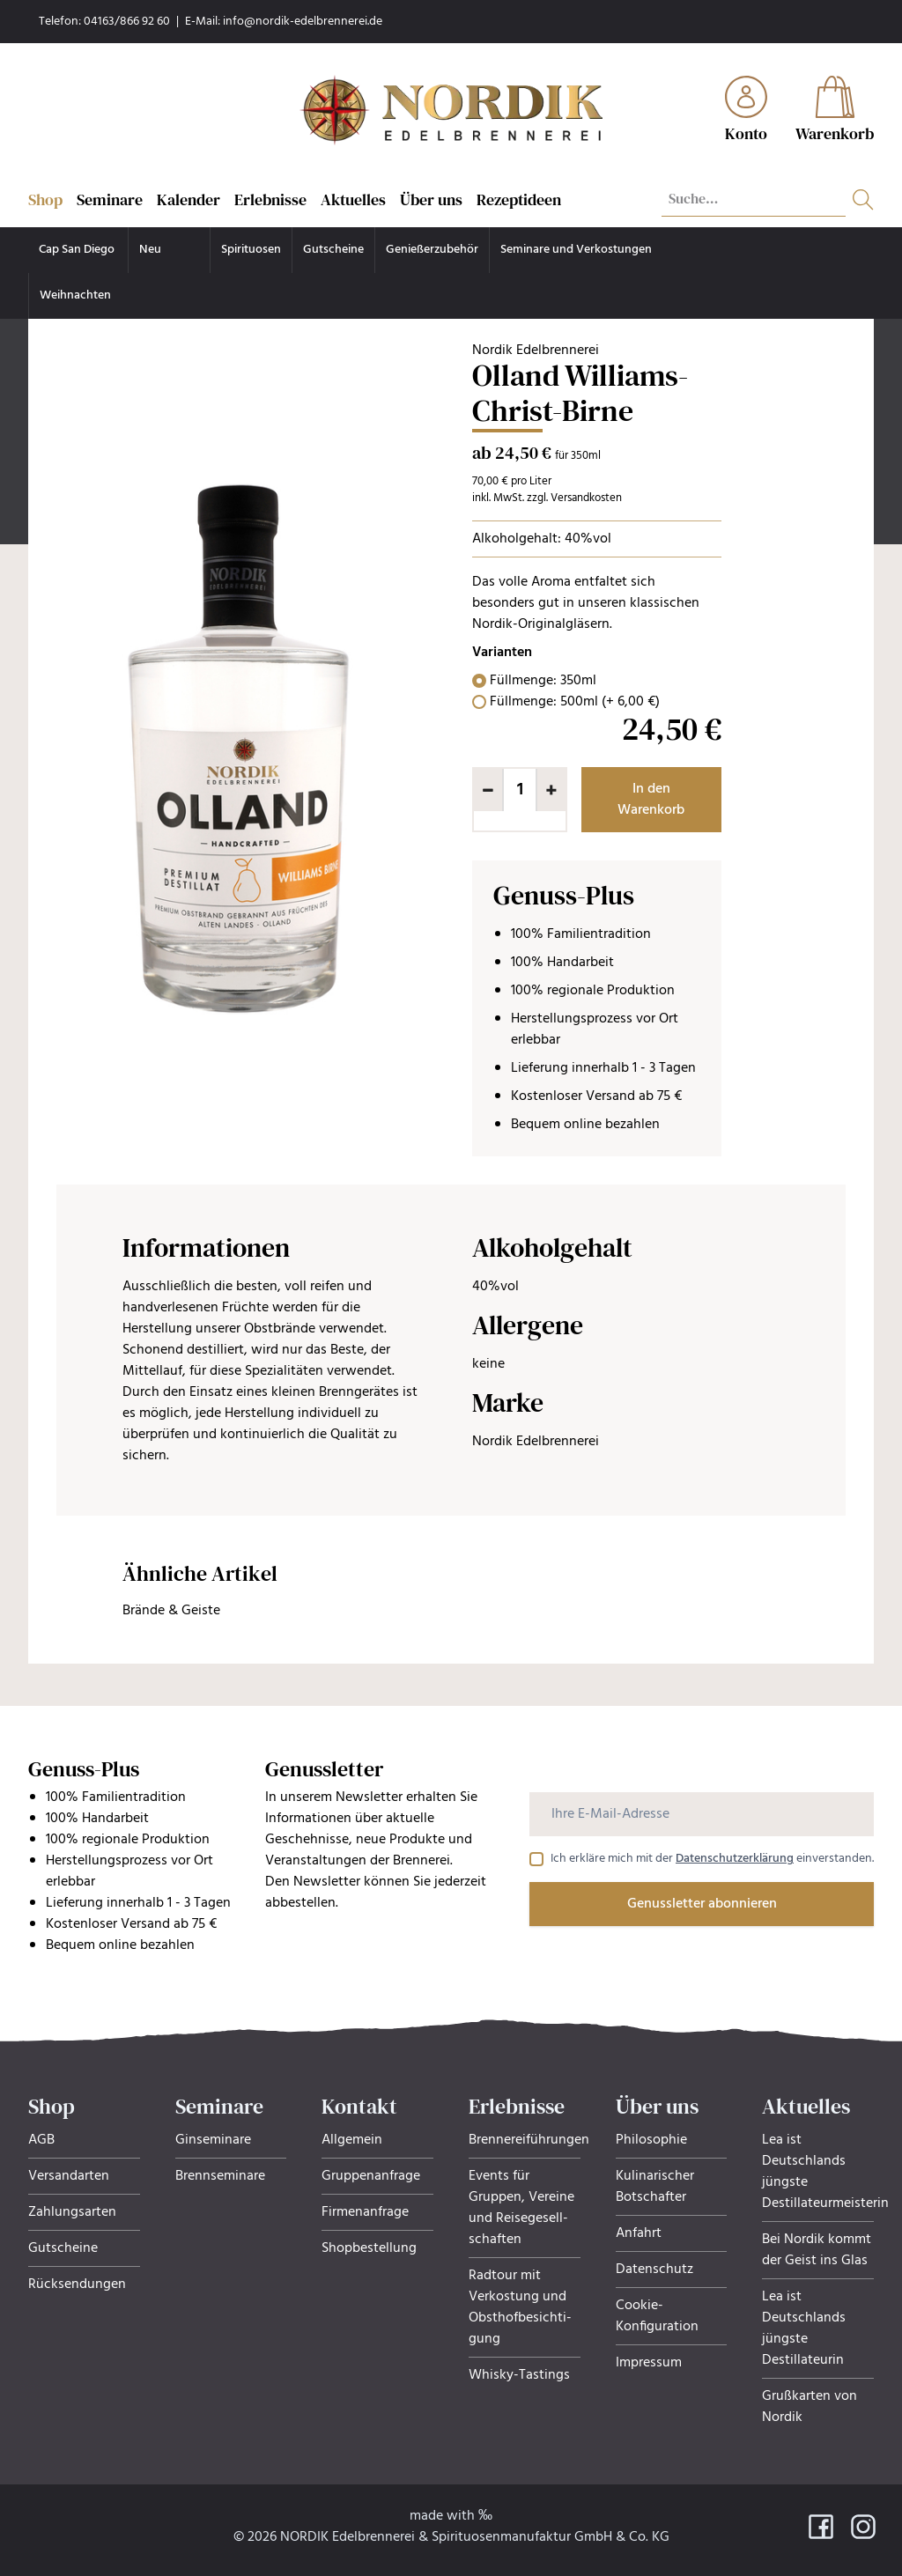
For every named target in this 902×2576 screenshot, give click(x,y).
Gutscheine (333, 250)
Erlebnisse (270, 199)
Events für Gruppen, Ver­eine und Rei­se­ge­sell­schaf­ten (521, 2208)
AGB (41, 2140)
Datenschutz (654, 2269)
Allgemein (352, 2140)
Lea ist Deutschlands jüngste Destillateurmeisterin (825, 2172)
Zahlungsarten (72, 2212)
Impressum (649, 2362)
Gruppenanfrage (371, 2176)
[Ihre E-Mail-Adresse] (701, 1814)
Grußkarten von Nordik (809, 2407)
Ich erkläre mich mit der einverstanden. (712, 1859)
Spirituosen (251, 250)
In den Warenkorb (650, 800)
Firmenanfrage (365, 2212)
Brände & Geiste (171, 1610)
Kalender (188, 199)
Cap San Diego (78, 250)
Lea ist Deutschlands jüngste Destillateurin (804, 2328)
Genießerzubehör (432, 250)
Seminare (110, 199)
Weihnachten (75, 295)
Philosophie (651, 2140)
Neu (150, 250)
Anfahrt (639, 2233)
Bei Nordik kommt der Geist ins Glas (816, 2250)
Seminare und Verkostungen (576, 250)
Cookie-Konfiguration (657, 2316)
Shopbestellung (369, 2248)
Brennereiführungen (529, 2140)
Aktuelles (353, 199)
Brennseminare (220, 2176)
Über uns (431, 199)
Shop (45, 199)
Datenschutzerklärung (735, 1859)
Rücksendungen (77, 2284)
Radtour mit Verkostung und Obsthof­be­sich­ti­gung (520, 2307)
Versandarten (68, 2176)
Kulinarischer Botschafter (655, 2187)
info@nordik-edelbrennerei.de (302, 21)
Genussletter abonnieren (702, 1904)
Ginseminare (213, 2140)
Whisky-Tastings (519, 2375)
